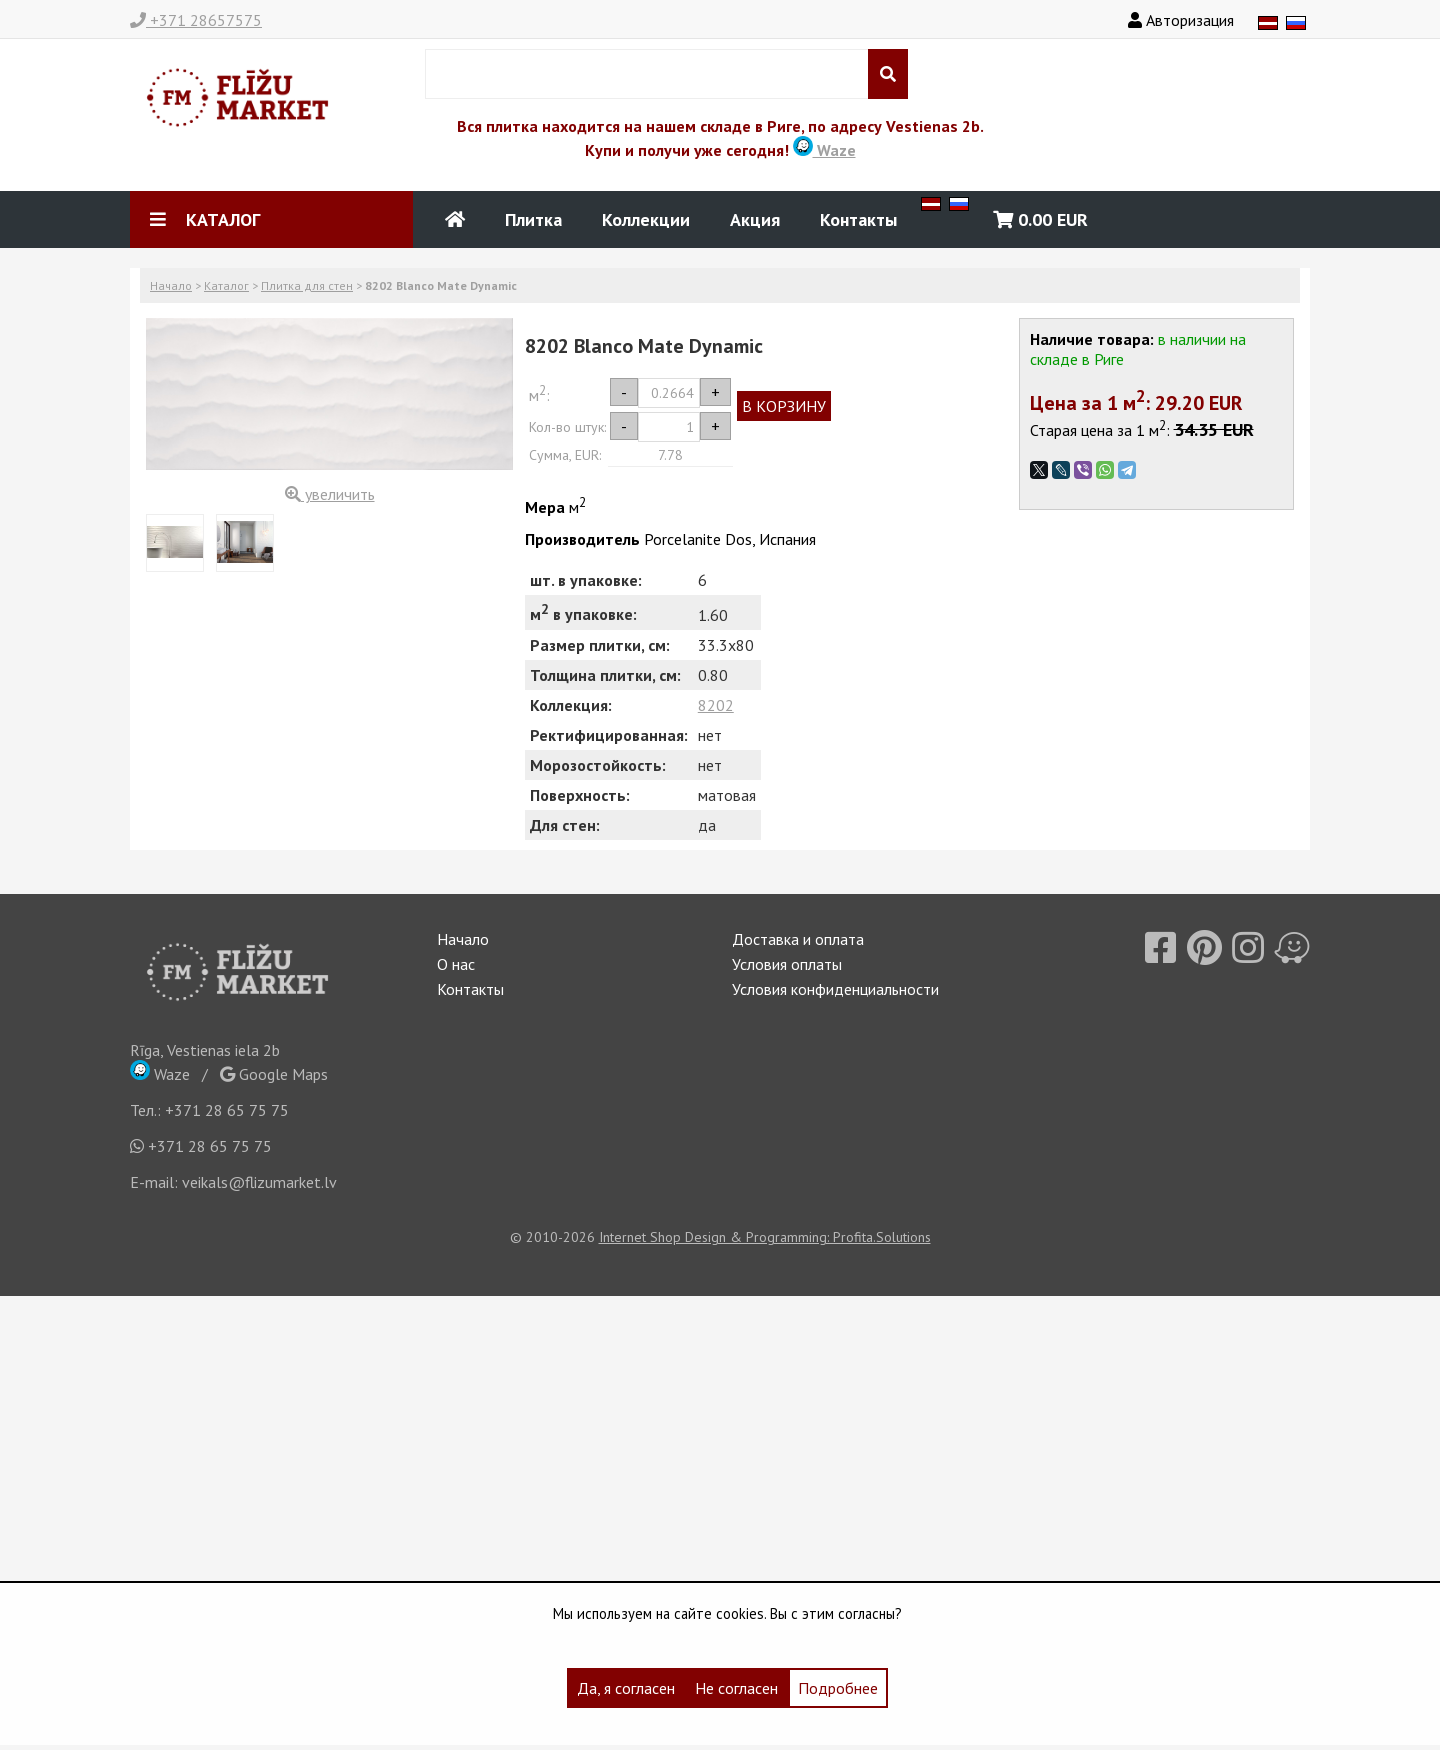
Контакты (858, 219)
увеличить (330, 494)
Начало (171, 285)
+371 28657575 (196, 20)
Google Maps (274, 1074)
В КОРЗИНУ (784, 406)
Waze (824, 150)
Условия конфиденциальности (835, 989)
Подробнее (838, 1688)
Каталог (226, 285)
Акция (755, 219)
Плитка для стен (307, 285)
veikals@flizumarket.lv (259, 1182)
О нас (456, 964)
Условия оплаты (787, 964)
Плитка (533, 219)
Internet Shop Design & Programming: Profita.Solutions (765, 1237)
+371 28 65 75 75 (227, 1110)
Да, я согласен (626, 1688)
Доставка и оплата (798, 939)
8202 (716, 705)
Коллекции (646, 219)
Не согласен (736, 1688)
